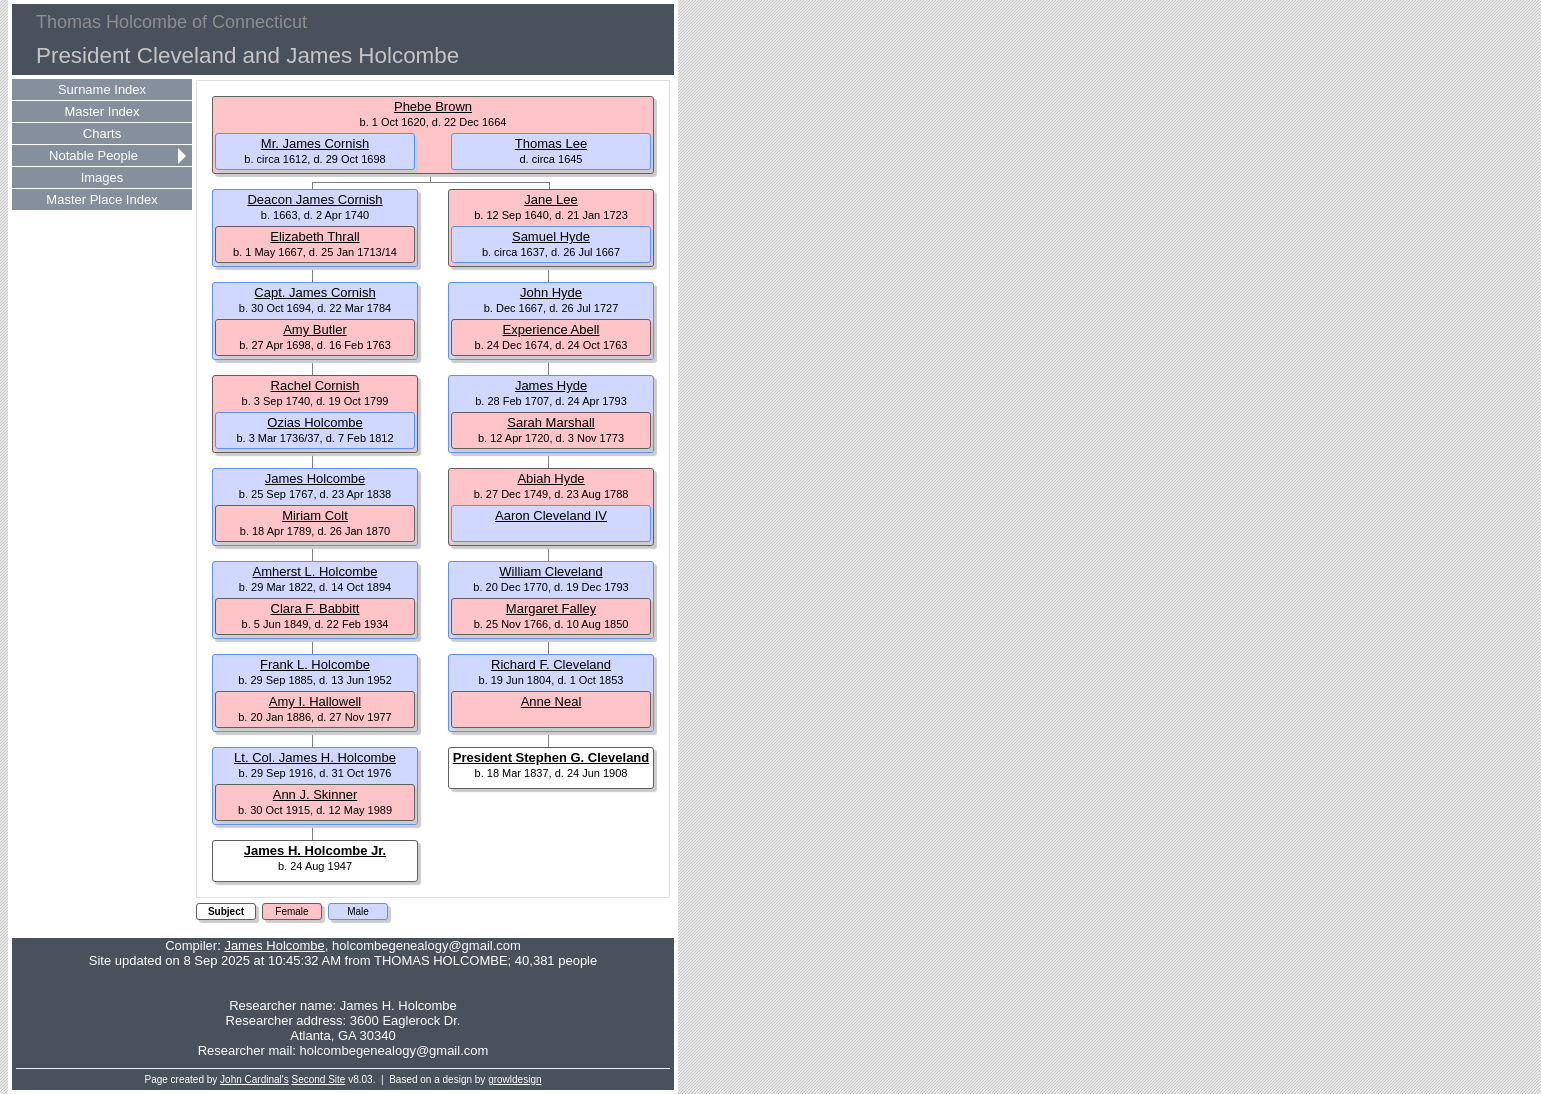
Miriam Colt (315, 515)
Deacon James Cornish (314, 199)
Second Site (319, 1079)
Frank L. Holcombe (315, 664)
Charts (102, 133)
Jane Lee (551, 199)
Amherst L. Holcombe (315, 571)
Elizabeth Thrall (314, 236)
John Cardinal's (254, 1079)
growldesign (514, 1079)
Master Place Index (101, 199)
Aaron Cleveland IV (551, 515)
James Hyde (551, 385)
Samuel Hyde (551, 236)
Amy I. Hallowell (315, 701)
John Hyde (551, 292)
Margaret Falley (551, 608)
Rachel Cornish (315, 385)
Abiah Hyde (550, 478)
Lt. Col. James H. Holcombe (315, 757)
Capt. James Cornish (314, 292)
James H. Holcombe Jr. (315, 850)
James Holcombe (315, 478)
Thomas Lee (551, 143)
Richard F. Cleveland (551, 664)
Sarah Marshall (550, 422)
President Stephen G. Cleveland (551, 757)
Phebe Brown (433, 106)
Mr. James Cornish (315, 143)
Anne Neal (551, 701)
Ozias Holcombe (314, 422)
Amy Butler (315, 329)
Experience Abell (551, 329)
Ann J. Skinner (315, 794)
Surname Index (102, 89)
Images (102, 177)
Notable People (93, 155)
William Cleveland (550, 571)
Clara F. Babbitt (315, 608)
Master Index (101, 111)
